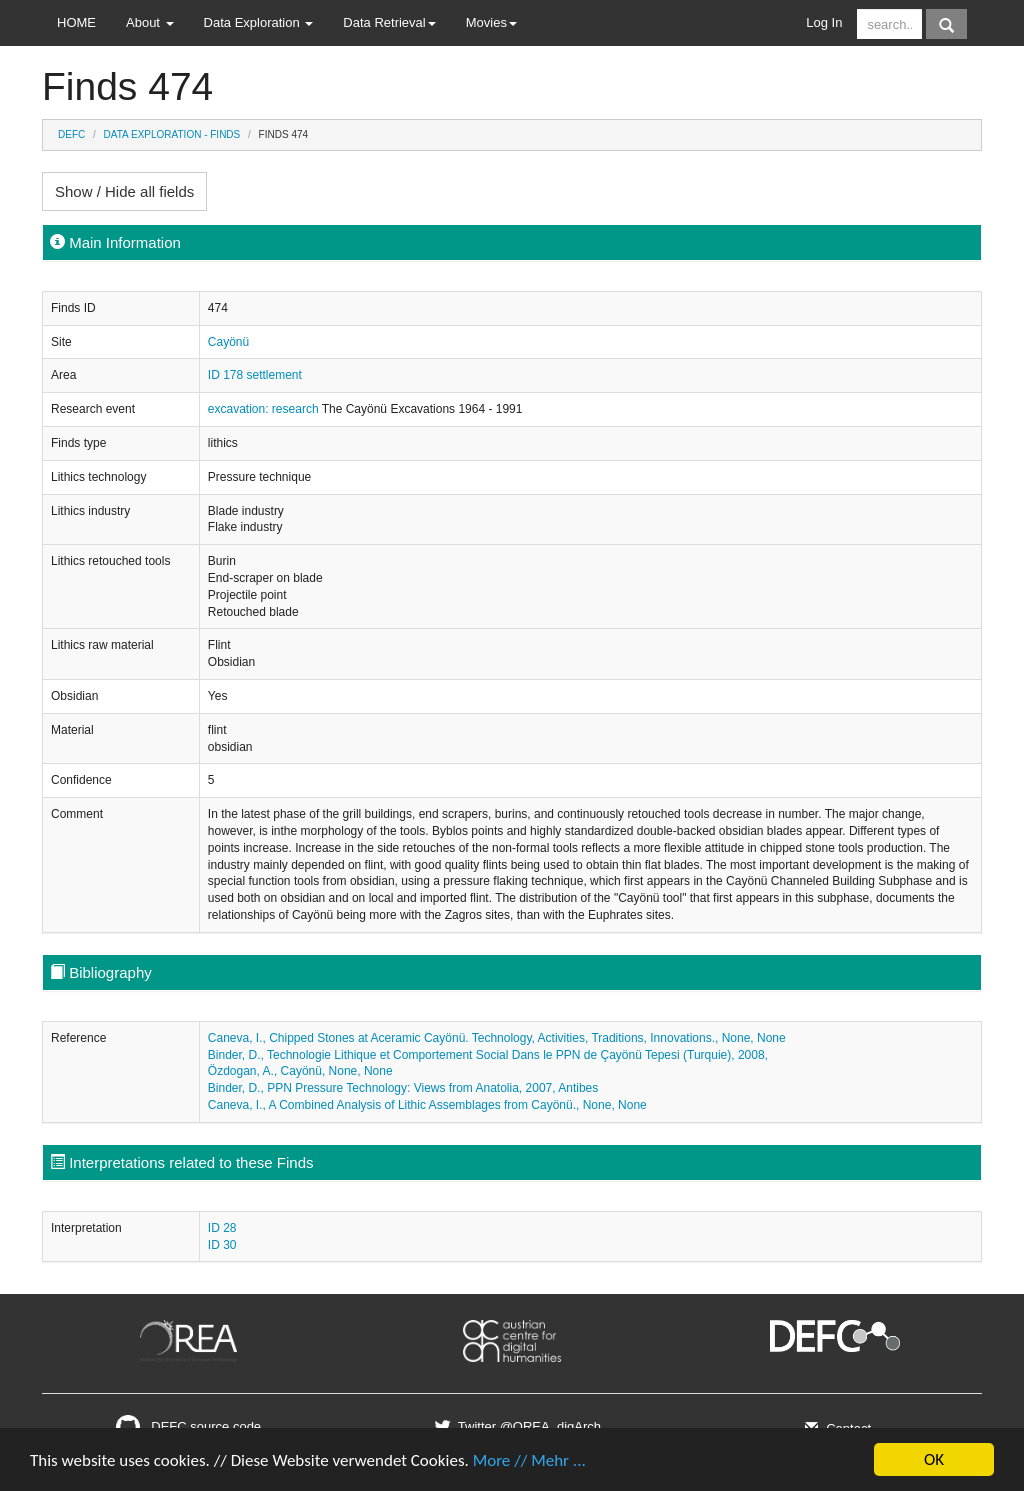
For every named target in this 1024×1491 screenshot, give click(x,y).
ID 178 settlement (255, 375)
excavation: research (265, 409)
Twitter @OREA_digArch (516, 1426)
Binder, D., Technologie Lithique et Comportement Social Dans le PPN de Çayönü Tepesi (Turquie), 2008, (488, 1055)
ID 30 (222, 1245)
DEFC (71, 134)
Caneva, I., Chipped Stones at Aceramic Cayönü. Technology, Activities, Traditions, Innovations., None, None (497, 1038)
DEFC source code (188, 1426)
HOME (76, 22)
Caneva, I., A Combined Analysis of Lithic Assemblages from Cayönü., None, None (427, 1105)
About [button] (150, 22)
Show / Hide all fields (124, 191)
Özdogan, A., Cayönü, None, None (300, 1071)
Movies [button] (491, 22)
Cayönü (228, 342)
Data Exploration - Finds (172, 134)
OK (934, 1459)
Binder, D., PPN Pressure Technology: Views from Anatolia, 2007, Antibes (403, 1088)
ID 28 (222, 1228)
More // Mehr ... (529, 1460)
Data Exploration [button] (259, 22)
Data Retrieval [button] (389, 22)
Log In (824, 22)
